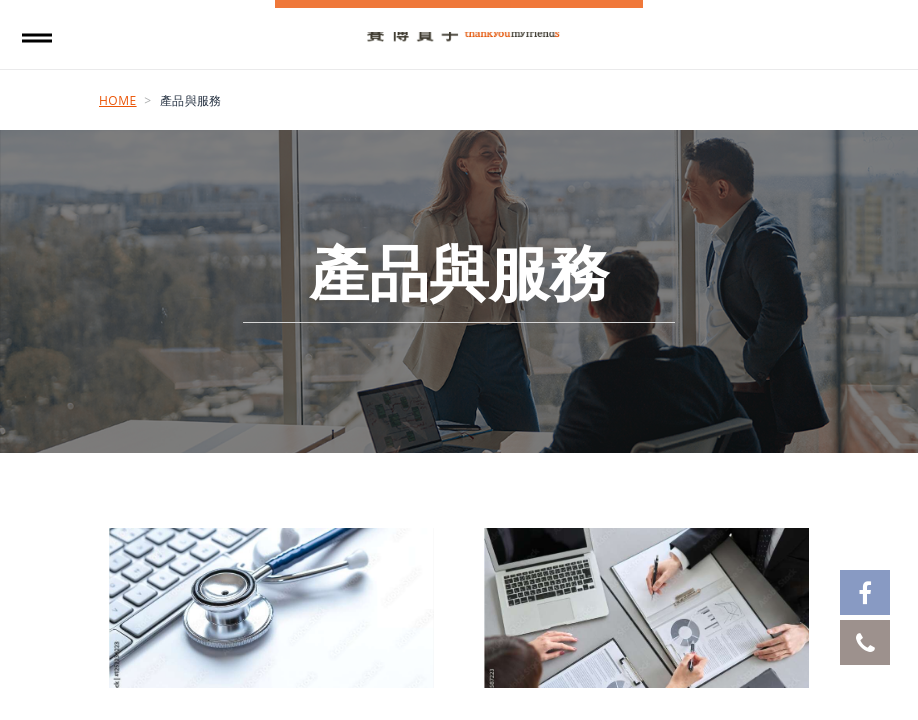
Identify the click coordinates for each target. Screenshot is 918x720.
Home (118, 100)
